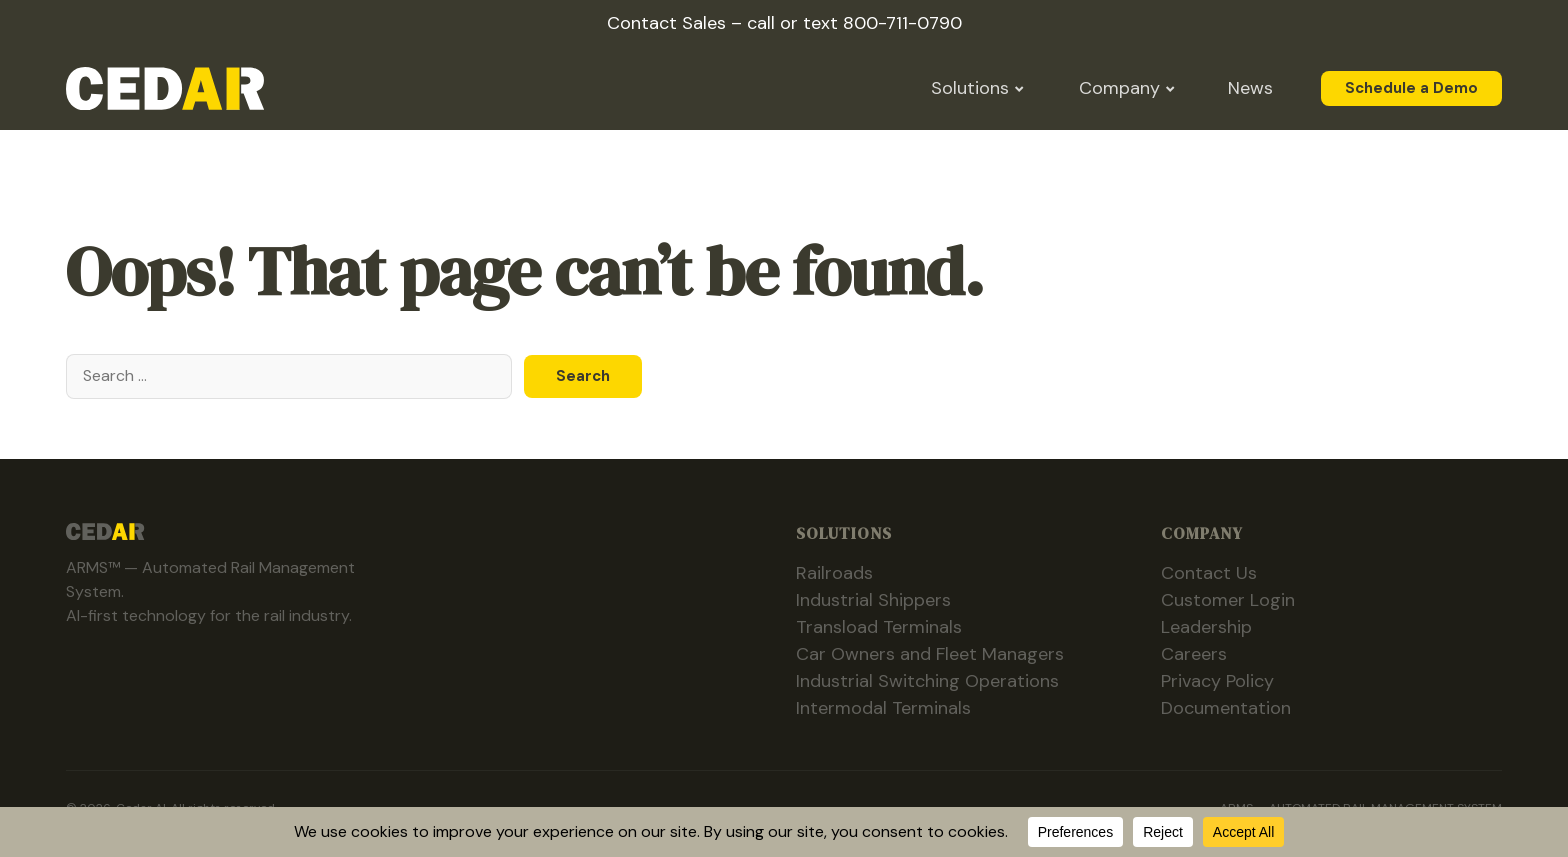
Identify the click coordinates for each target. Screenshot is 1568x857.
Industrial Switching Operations (927, 681)
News (1250, 88)
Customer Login (1228, 600)
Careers (1194, 654)
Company (1119, 88)
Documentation (1226, 708)
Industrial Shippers (873, 600)
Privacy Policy (1217, 681)
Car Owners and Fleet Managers (930, 654)
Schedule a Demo (1411, 88)
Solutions (970, 88)
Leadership (1206, 627)
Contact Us (1209, 573)
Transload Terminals (879, 627)
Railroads (834, 573)
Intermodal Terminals (883, 708)
